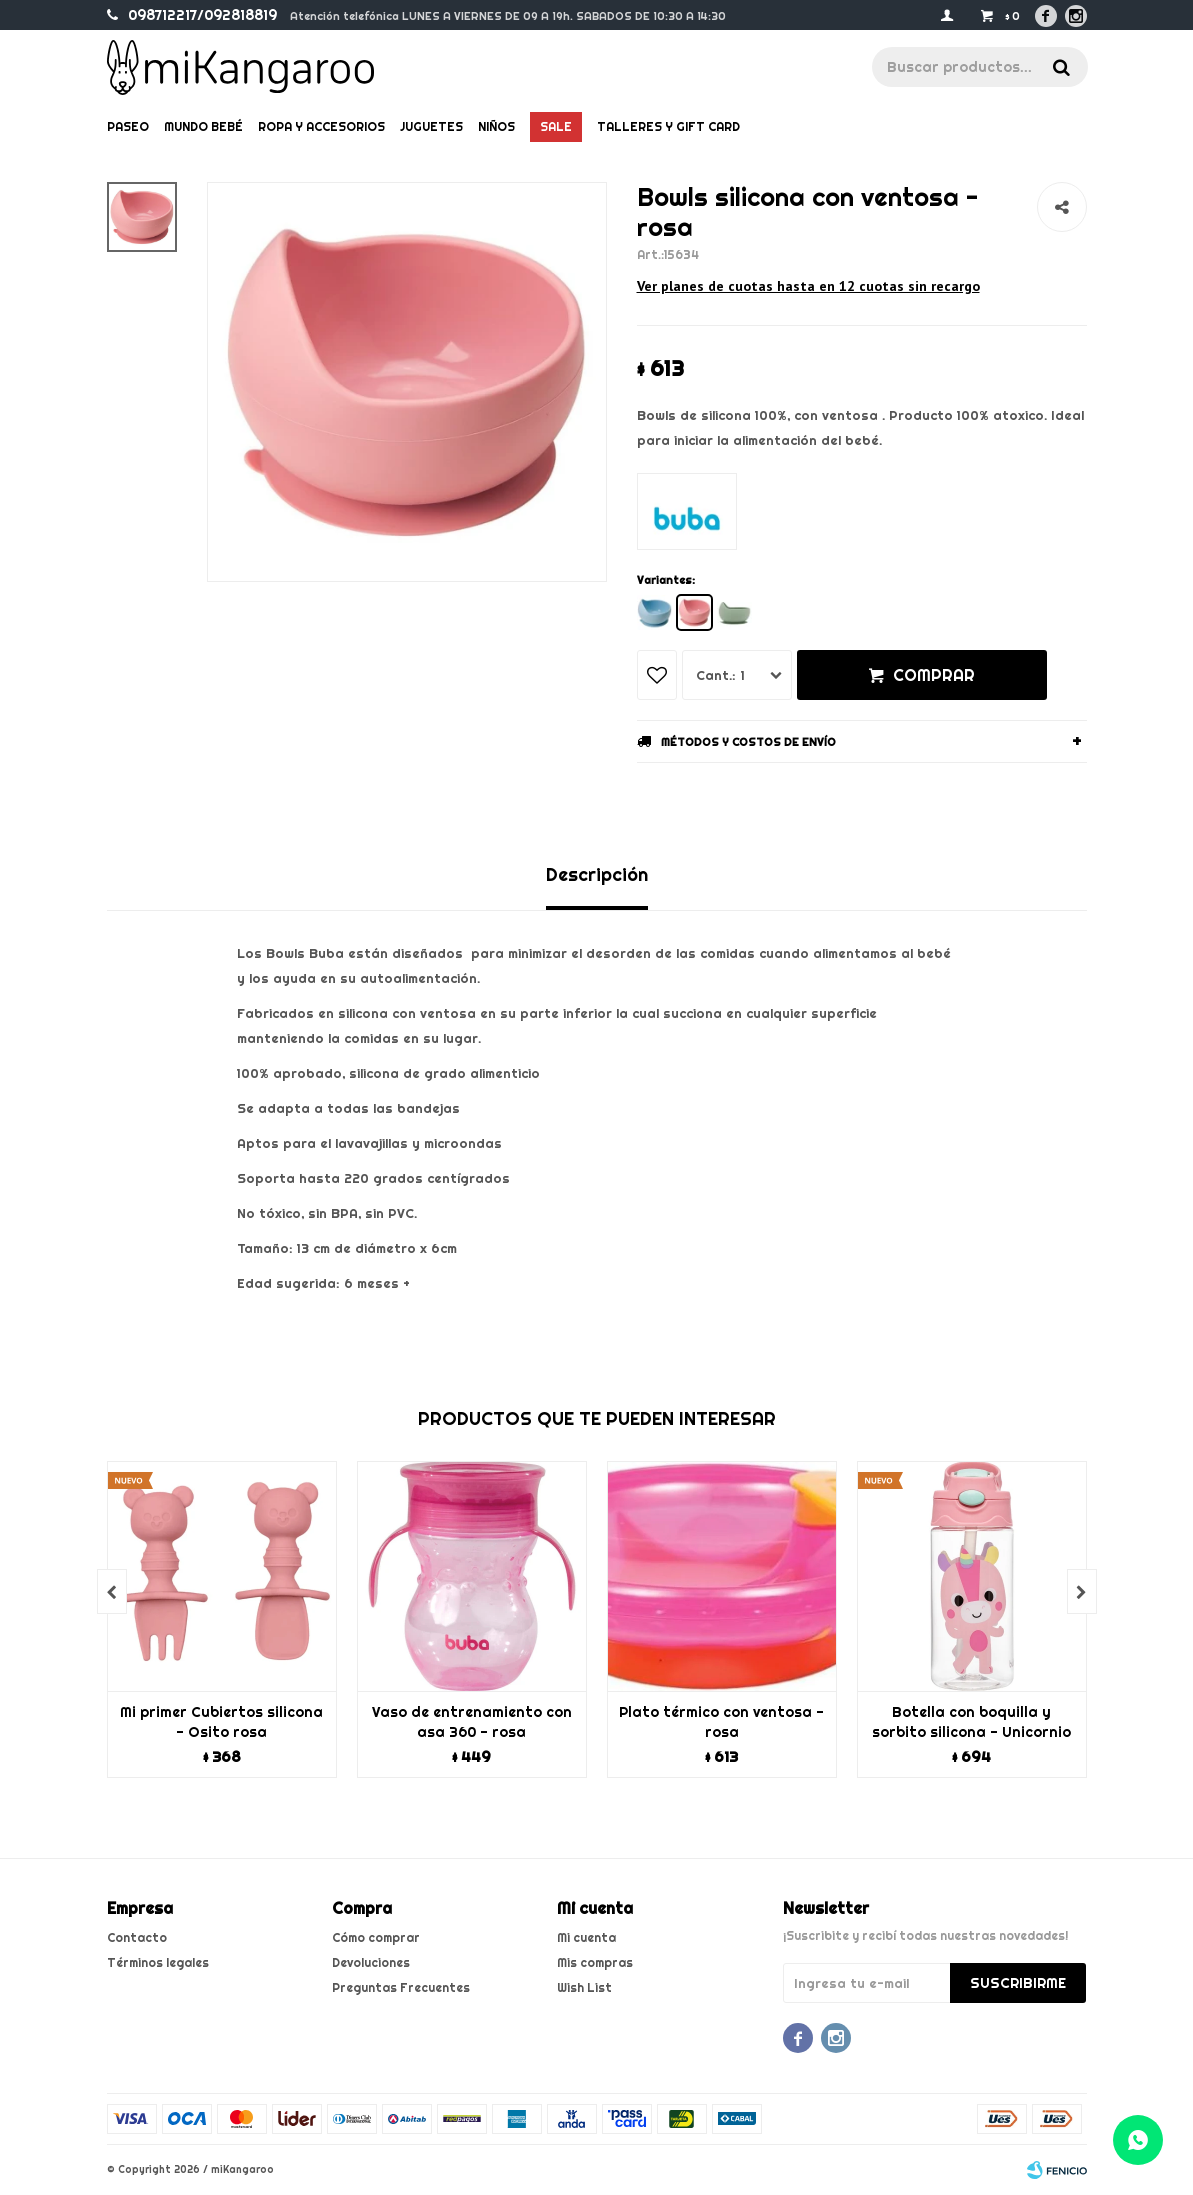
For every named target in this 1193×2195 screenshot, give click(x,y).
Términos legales (158, 1962)
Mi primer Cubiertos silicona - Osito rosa (221, 1722)
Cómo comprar (376, 1937)
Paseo (128, 126)
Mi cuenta (586, 1937)
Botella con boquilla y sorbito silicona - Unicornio (971, 1722)
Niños (496, 126)
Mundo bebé (203, 126)
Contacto (137, 1937)
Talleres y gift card (668, 126)
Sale (556, 126)
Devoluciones (371, 1962)
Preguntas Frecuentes (401, 1987)
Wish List (584, 1987)
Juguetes (431, 126)
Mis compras (595, 1962)
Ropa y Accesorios (321, 126)
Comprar (934, 675)
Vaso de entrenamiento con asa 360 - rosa (472, 1722)
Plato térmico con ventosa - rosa (721, 1722)
